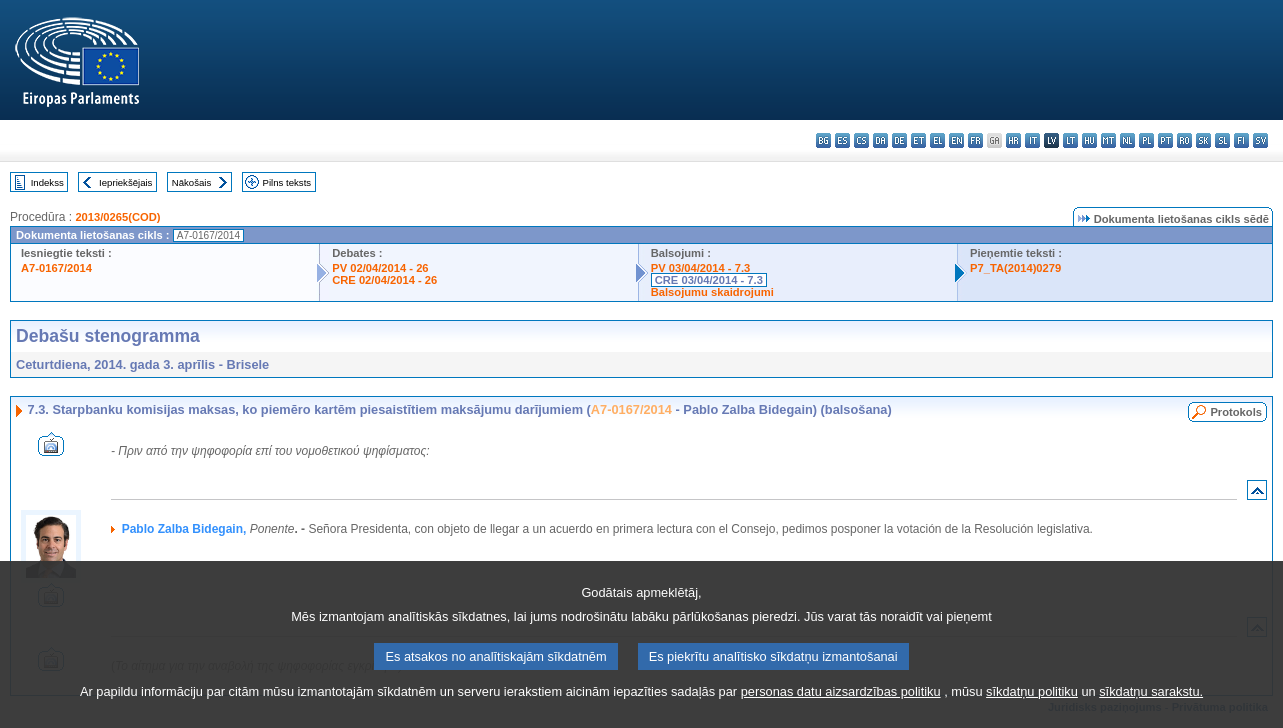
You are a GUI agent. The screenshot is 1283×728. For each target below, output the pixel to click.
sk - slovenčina (1203, 140)
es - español (842, 140)
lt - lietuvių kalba (1070, 140)
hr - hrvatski (1013, 140)
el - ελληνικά (937, 140)
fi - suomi (1241, 140)
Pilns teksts (287, 182)
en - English (956, 140)
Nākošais (191, 182)
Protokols (1236, 412)
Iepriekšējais (125, 182)
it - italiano (1032, 140)
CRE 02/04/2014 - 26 (384, 280)
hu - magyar (1089, 140)
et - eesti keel (918, 140)
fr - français (975, 140)
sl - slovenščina (1222, 140)
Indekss (47, 182)
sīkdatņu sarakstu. (1151, 708)
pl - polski (1146, 140)
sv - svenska (1260, 140)
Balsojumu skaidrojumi (712, 292)
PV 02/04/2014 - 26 (380, 268)
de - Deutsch (899, 140)
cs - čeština (861, 140)
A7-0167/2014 (56, 268)
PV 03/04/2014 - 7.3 (701, 268)
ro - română (1184, 140)
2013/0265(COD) (117, 217)
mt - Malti (1108, 140)
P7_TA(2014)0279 (1015, 268)
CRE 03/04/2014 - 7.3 (709, 280)
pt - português (1165, 140)
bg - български (823, 140)
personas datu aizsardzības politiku (841, 708)
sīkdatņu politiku (1032, 708)
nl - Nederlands (1127, 140)
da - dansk (880, 140)
